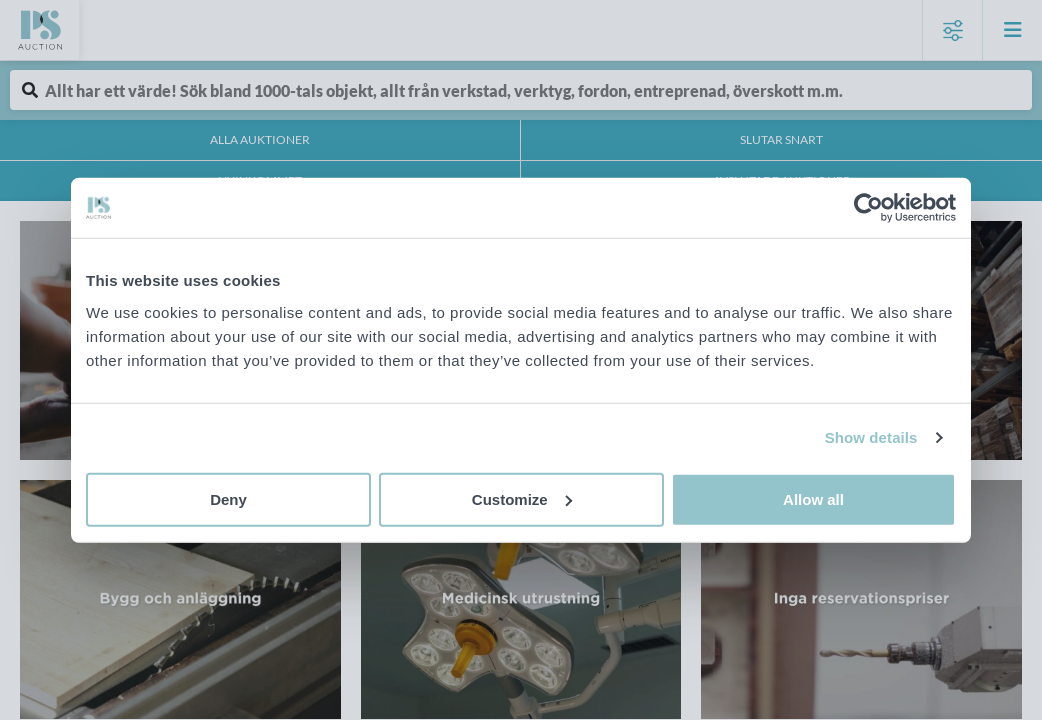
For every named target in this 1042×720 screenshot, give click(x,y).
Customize (522, 498)
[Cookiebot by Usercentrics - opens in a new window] (868, 208)
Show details (871, 437)
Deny (228, 498)
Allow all (813, 498)
